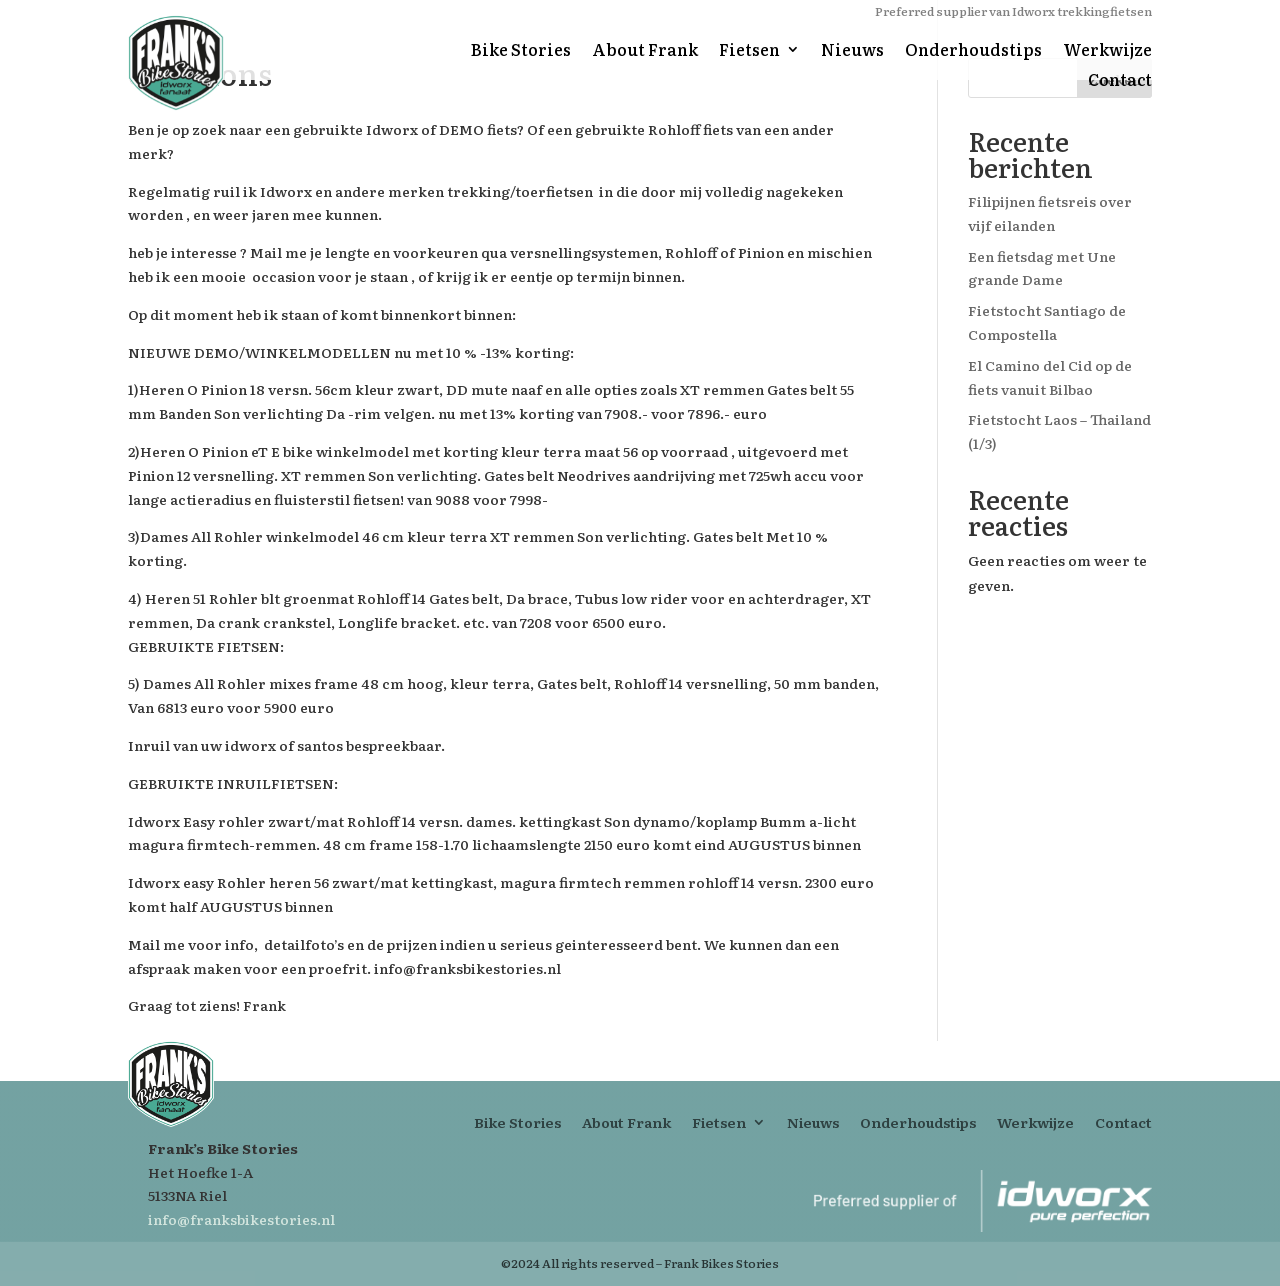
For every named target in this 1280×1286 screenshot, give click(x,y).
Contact (1120, 81)
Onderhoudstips (973, 51)
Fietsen (749, 51)
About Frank (645, 51)
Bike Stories (521, 51)
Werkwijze (1107, 51)
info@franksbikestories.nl (241, 1219)
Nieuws (852, 51)
